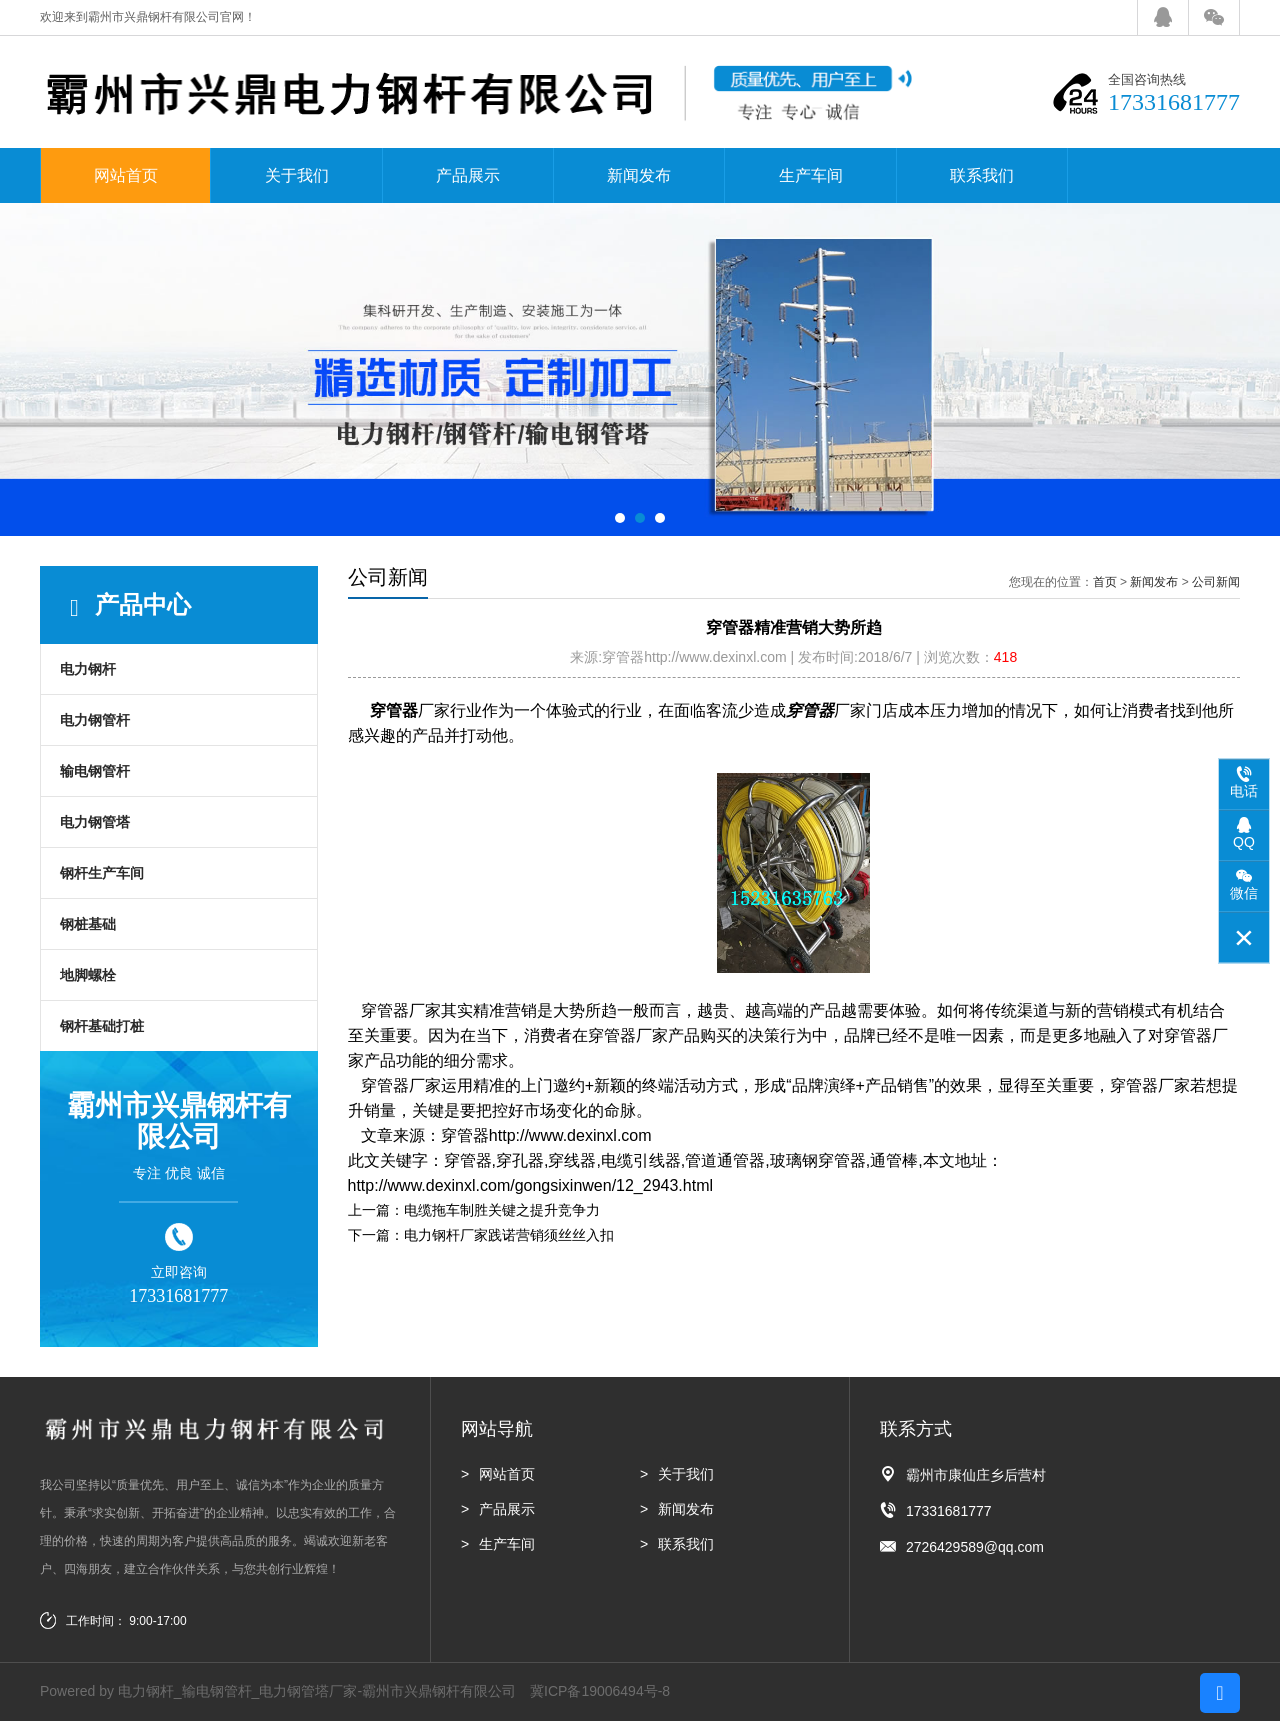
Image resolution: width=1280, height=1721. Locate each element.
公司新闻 (1216, 582)
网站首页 (126, 175)
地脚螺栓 (88, 975)
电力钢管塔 (95, 822)
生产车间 (811, 175)
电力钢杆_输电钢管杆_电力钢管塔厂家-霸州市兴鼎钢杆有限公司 (317, 1691)
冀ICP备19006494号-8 (600, 1691)
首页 (1105, 582)
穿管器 (394, 710)
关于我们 (297, 175)
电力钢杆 (88, 669)
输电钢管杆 (95, 771)
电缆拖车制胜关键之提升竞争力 (502, 1210)
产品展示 (468, 175)
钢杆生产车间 (102, 873)
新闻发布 (639, 175)
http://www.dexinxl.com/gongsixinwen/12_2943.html (531, 1185)
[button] (620, 518)
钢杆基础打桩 (102, 1026)
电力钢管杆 (95, 720)
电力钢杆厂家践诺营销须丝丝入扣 (509, 1235)
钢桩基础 (88, 924)
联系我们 (982, 175)
